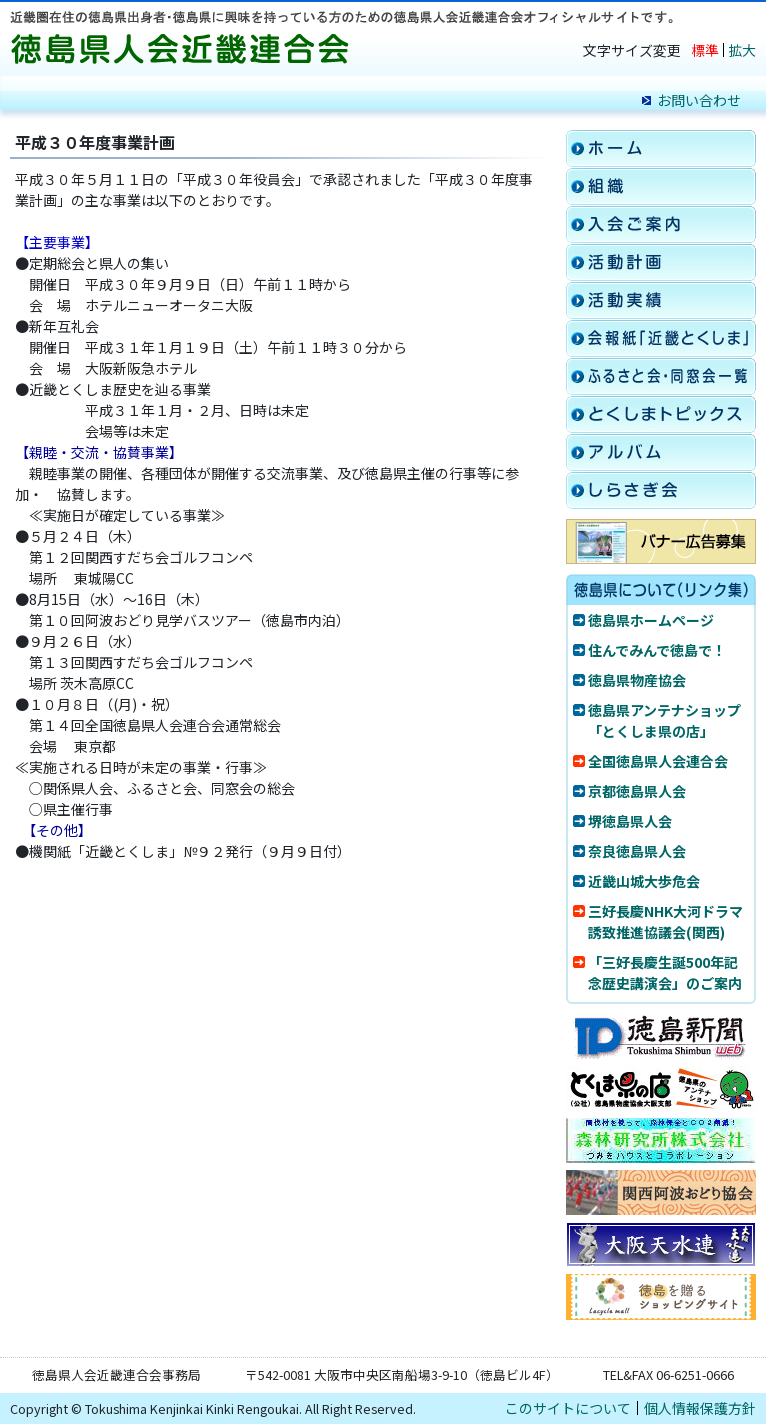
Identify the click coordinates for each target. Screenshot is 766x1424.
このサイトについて (568, 1408)
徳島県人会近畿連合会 (185, 49)
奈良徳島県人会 (637, 851)
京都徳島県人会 (637, 791)
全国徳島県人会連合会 (658, 761)
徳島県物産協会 (637, 680)
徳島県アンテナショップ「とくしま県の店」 (664, 720)
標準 (705, 50)
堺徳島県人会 (630, 821)
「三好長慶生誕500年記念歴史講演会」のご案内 (665, 972)
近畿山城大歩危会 (644, 881)
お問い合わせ (699, 100)
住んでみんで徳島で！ (657, 650)
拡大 (742, 50)
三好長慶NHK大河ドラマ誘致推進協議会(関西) (665, 921)
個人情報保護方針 (700, 1408)
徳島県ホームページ (651, 620)
